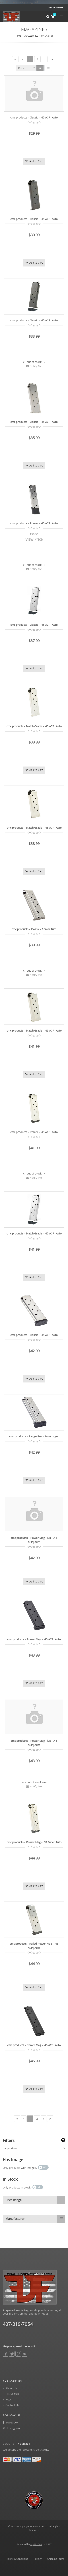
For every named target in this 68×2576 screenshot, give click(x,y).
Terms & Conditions (17, 2558)
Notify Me (34, 366)
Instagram (11, 2428)
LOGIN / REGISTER (54, 7)
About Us (10, 2388)
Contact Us (11, 2405)
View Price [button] (34, 539)
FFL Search (11, 2394)
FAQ (7, 2399)
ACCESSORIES (31, 35)
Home (18, 35)
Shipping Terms (55, 2558)
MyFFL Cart (36, 2544)
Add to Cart (34, 161)
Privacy (38, 2558)
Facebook (10, 2422)
